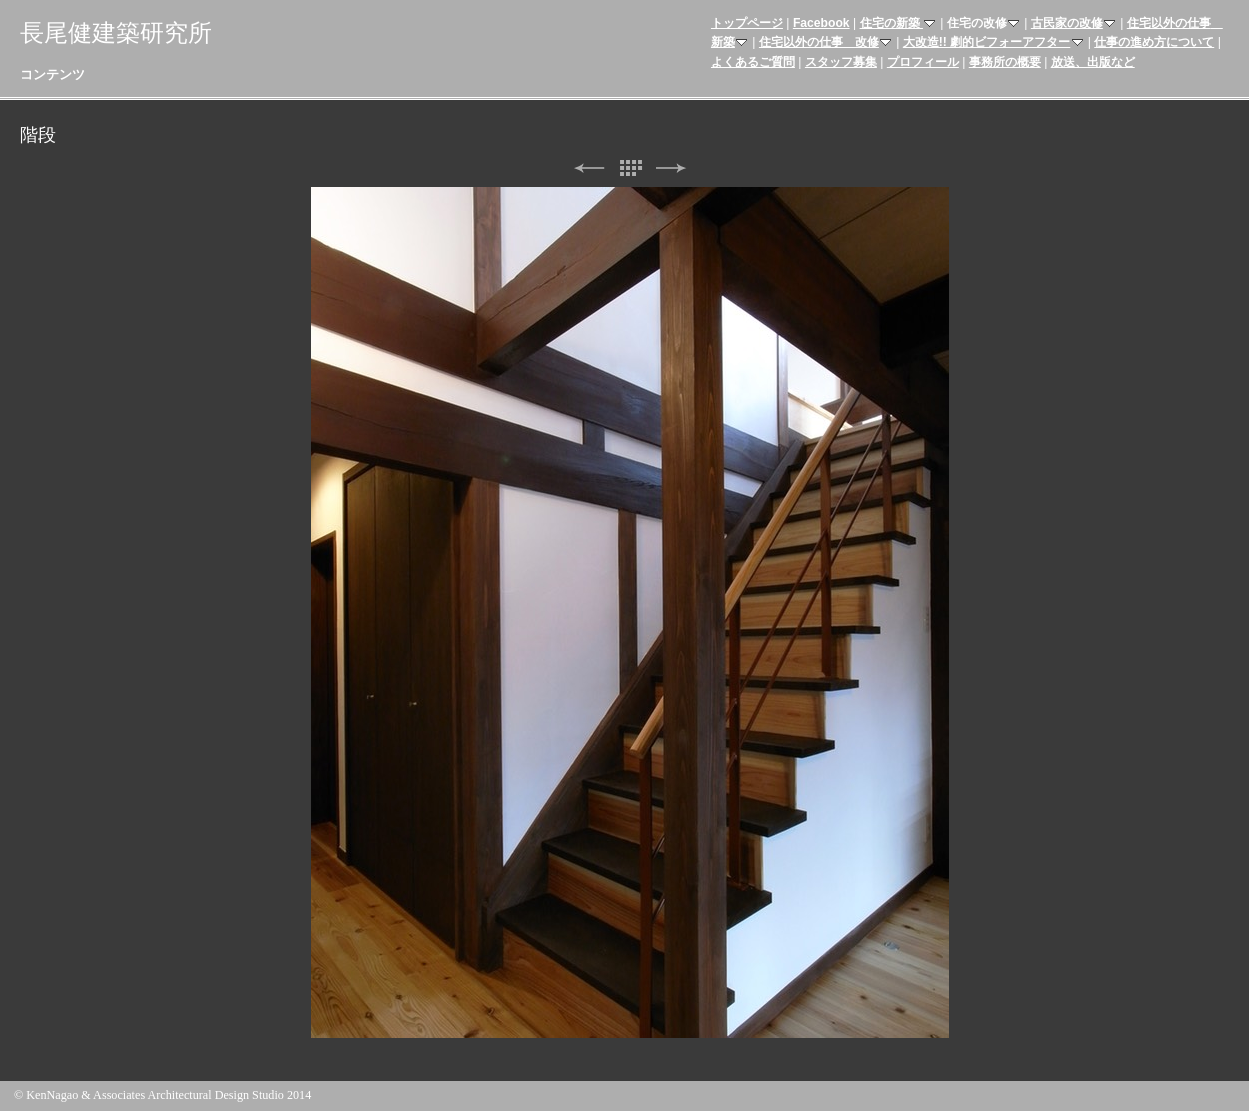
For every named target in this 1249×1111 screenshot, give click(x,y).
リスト (630, 168)
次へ (671, 168)
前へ (589, 168)
